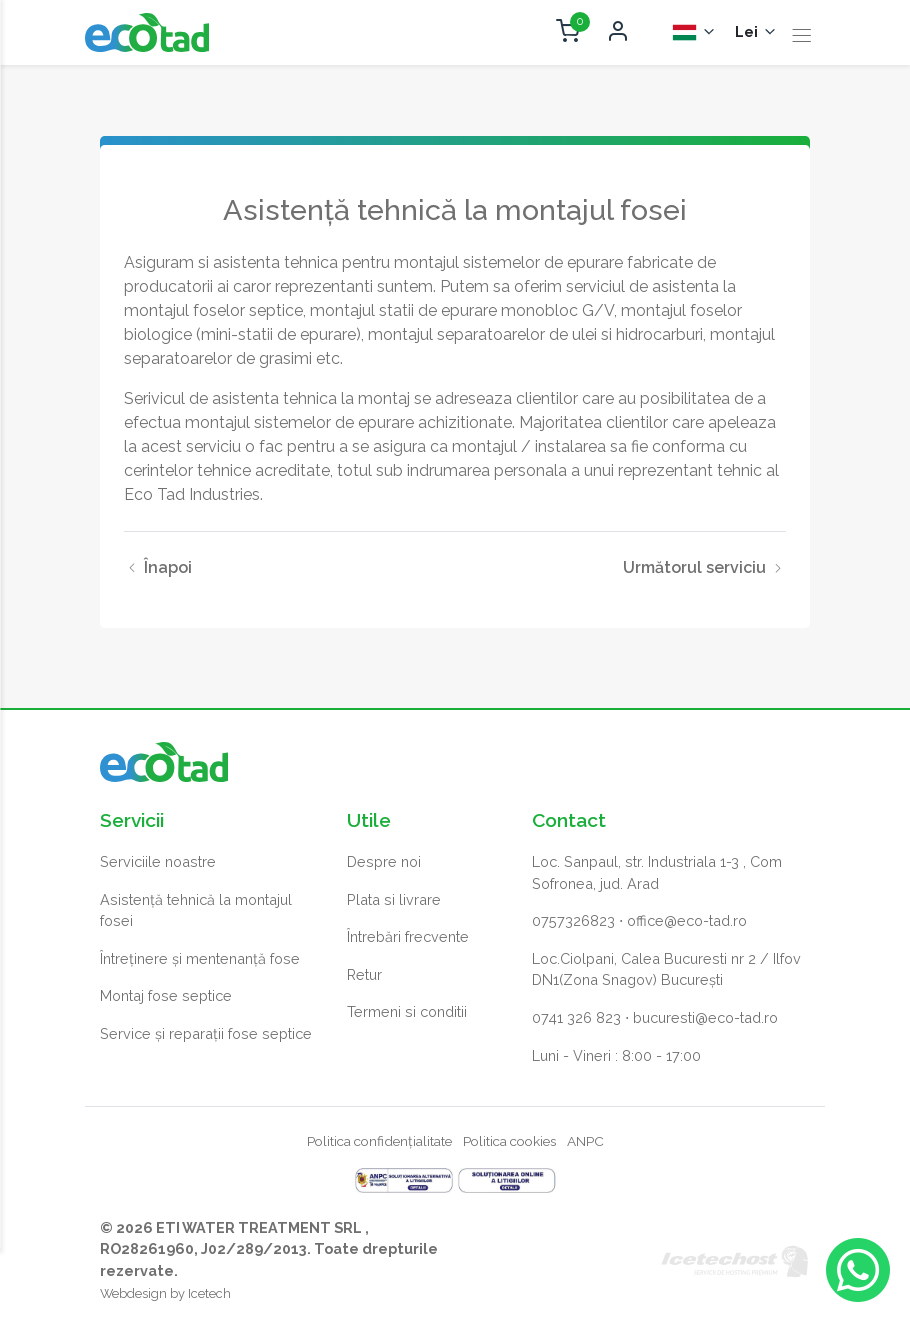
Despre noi (384, 861)
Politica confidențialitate (379, 1142)
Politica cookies (509, 1142)
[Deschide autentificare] (618, 32)
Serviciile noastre (158, 861)
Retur (364, 974)
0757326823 (573, 921)
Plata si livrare (394, 899)
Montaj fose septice (166, 996)
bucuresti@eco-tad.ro (705, 1017)
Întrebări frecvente (408, 937)
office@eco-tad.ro (687, 921)
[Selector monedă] (756, 33)
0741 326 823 (576, 1017)
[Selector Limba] (694, 32)
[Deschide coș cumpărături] (568, 32)
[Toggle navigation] (802, 37)
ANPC (585, 1142)
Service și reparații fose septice (206, 1033)
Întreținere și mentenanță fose (200, 958)
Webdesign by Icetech (165, 1294)
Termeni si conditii (407, 1012)
